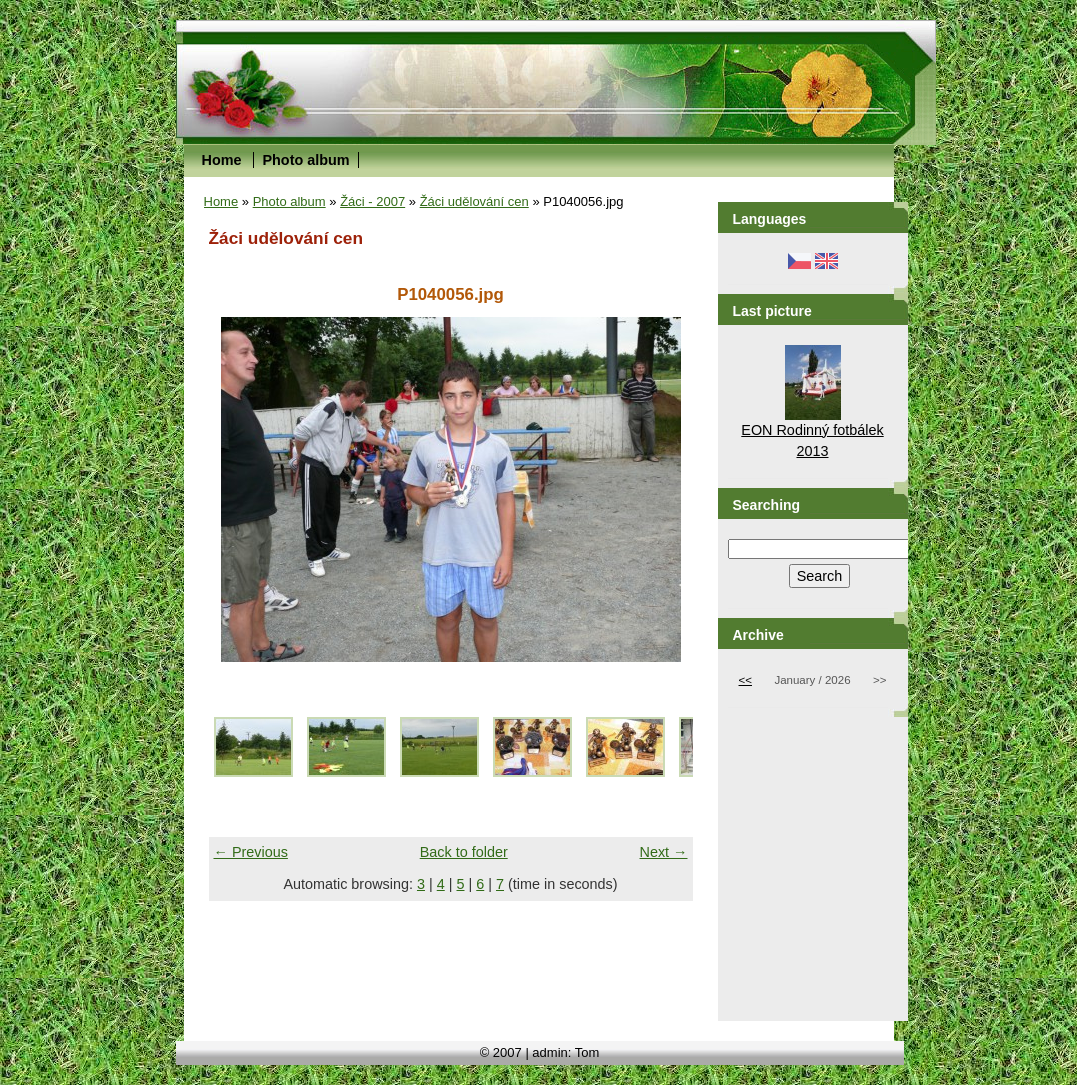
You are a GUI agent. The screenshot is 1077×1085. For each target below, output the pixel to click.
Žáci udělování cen (474, 201)
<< (745, 680)
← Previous (251, 852)
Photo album (305, 160)
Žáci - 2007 (372, 201)
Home (222, 160)
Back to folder (464, 852)
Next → (664, 852)
